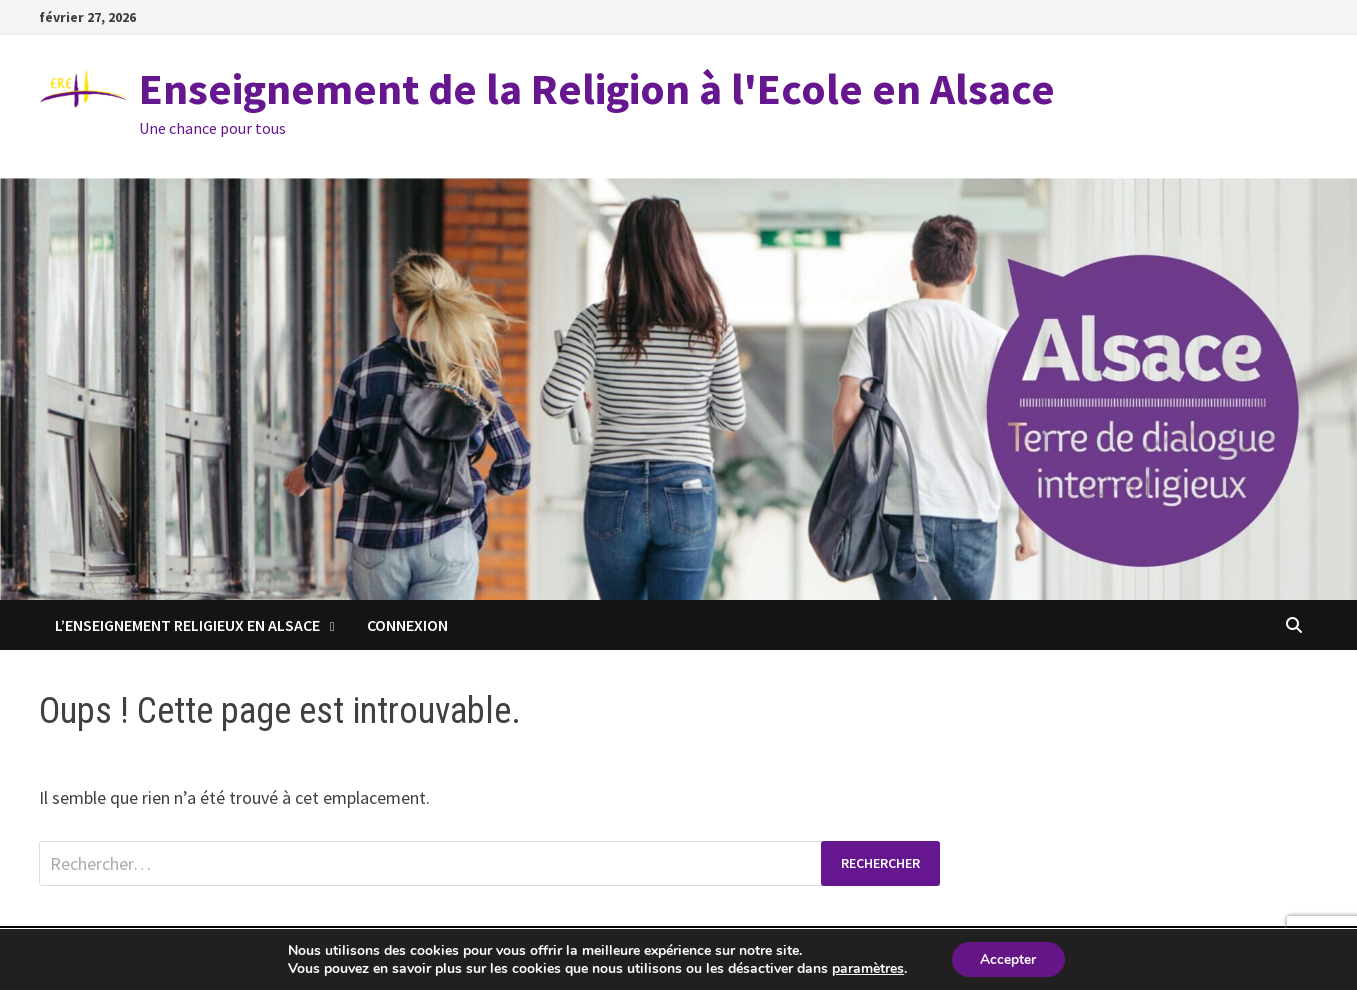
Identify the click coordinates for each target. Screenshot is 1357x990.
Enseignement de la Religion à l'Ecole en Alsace (597, 88)
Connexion (407, 625)
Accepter (1008, 958)
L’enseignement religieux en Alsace (187, 625)
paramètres (867, 968)
